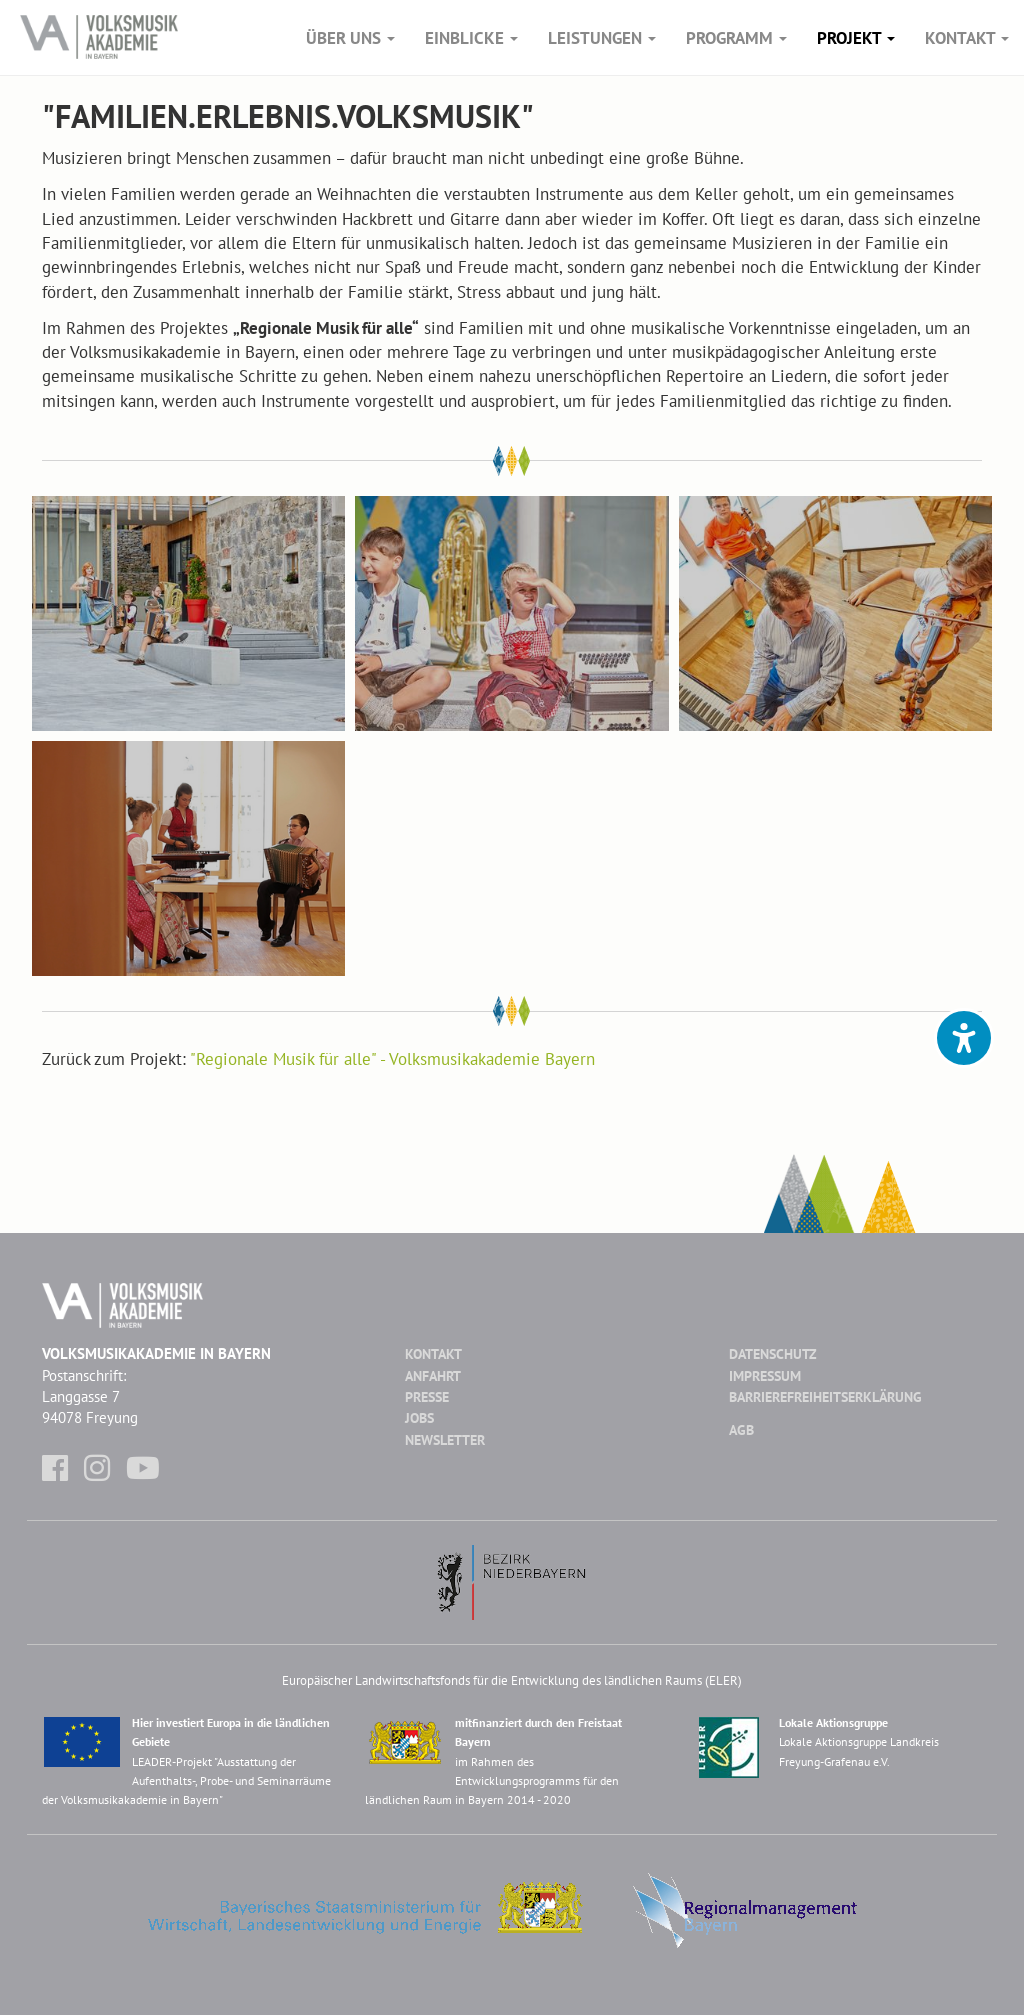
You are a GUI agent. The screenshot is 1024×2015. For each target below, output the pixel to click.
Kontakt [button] (967, 38)
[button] (964, 1038)
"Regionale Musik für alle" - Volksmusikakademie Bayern (392, 1059)
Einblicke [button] (471, 38)
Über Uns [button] (350, 38)
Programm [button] (736, 38)
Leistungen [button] (602, 38)
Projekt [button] (856, 38)
